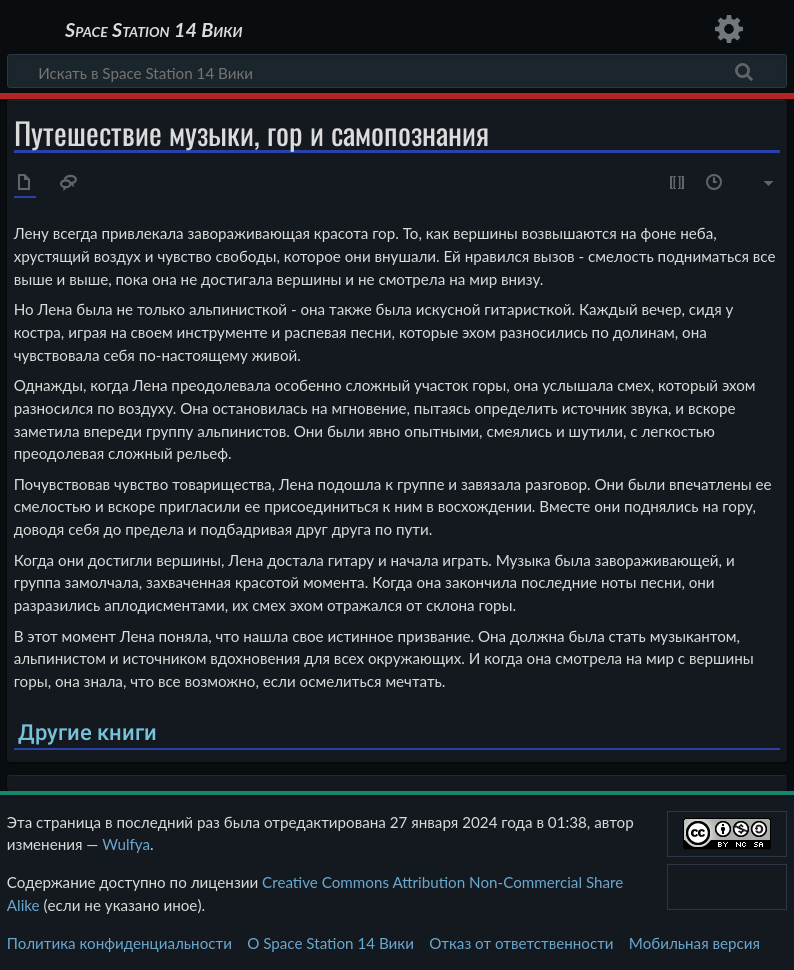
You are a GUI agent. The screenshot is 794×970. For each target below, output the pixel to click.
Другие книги (87, 732)
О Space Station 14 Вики (330, 943)
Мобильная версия (694, 943)
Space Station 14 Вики (153, 30)
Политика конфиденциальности (119, 943)
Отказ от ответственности (521, 943)
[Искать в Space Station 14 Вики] (397, 71)
